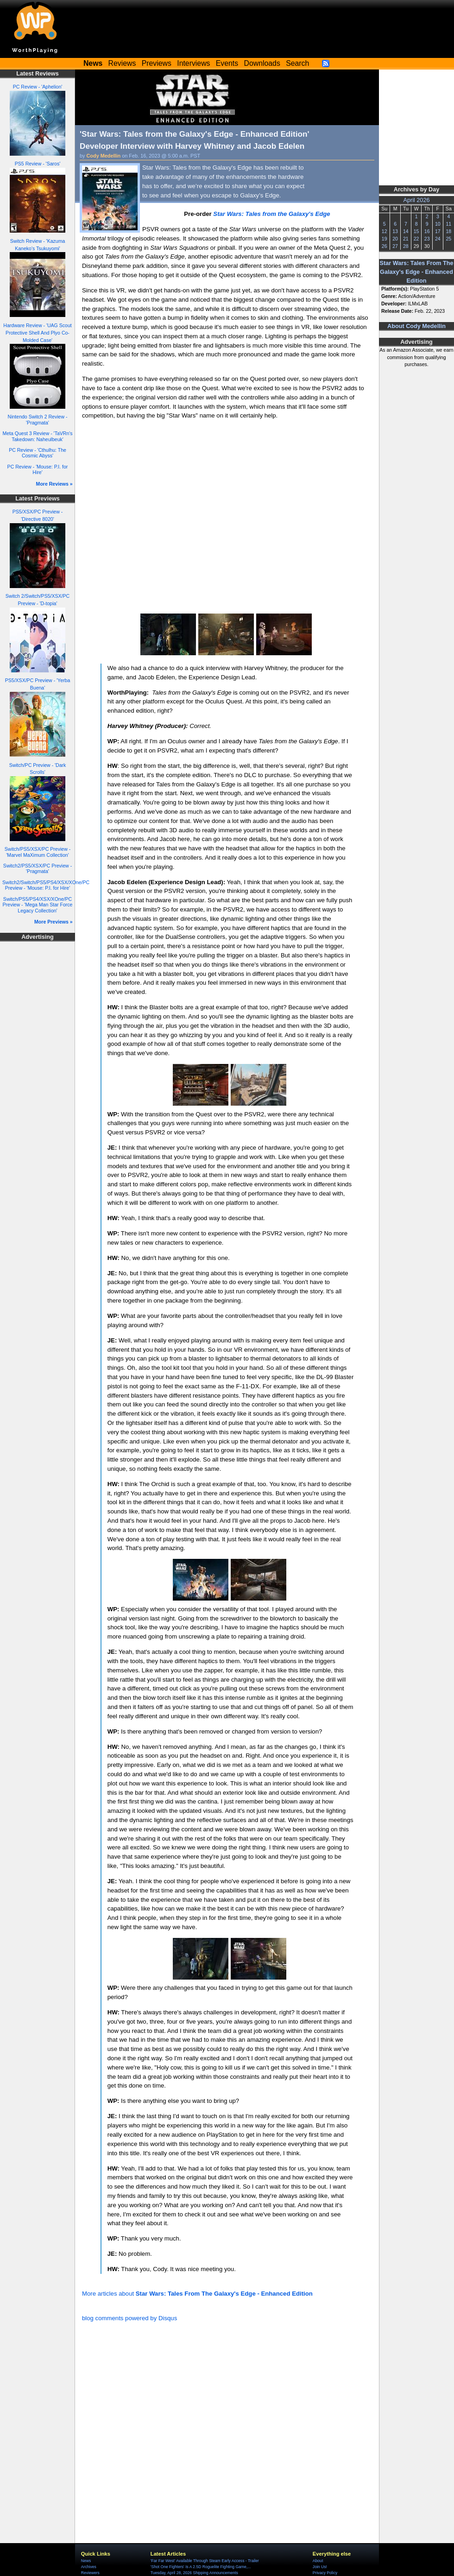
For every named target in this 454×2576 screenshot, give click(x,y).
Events (227, 63)
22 (416, 238)
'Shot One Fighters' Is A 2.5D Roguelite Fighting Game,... (201, 2566)
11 (448, 224)
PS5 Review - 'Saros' (37, 163)
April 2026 (417, 200)
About (318, 2560)
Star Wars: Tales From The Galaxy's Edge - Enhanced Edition (417, 272)
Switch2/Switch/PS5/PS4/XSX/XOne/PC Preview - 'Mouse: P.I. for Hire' (45, 885)
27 (395, 246)
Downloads (262, 63)
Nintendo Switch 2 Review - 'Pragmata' (38, 419)
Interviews (193, 63)
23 (427, 238)
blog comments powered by (129, 2318)
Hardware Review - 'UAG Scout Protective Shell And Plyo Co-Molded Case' (37, 333)
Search (297, 63)
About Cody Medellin (416, 326)
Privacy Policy (325, 2572)
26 (384, 246)
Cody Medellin (104, 155)
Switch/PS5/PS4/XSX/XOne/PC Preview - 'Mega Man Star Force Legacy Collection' (38, 904)
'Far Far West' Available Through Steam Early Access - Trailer (205, 2560)
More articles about (197, 2293)
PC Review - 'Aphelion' (38, 86)
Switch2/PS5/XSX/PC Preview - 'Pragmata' (37, 868)
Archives (88, 2566)
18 (448, 231)
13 (395, 231)
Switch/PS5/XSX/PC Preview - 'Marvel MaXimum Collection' (37, 852)
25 (448, 238)
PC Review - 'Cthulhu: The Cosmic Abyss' (37, 453)
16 (427, 231)
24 (438, 238)
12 (384, 231)
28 (406, 246)
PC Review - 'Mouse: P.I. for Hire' (37, 469)
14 (406, 231)
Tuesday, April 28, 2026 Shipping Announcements (194, 2572)
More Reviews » (54, 484)
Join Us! (320, 2566)
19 (384, 238)
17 (438, 231)
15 (416, 231)
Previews (156, 63)
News (86, 2560)
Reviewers (90, 2572)
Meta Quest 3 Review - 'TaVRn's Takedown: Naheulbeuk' (37, 436)
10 (438, 224)
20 (395, 238)
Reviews (122, 63)
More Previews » (53, 921)
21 (406, 238)
